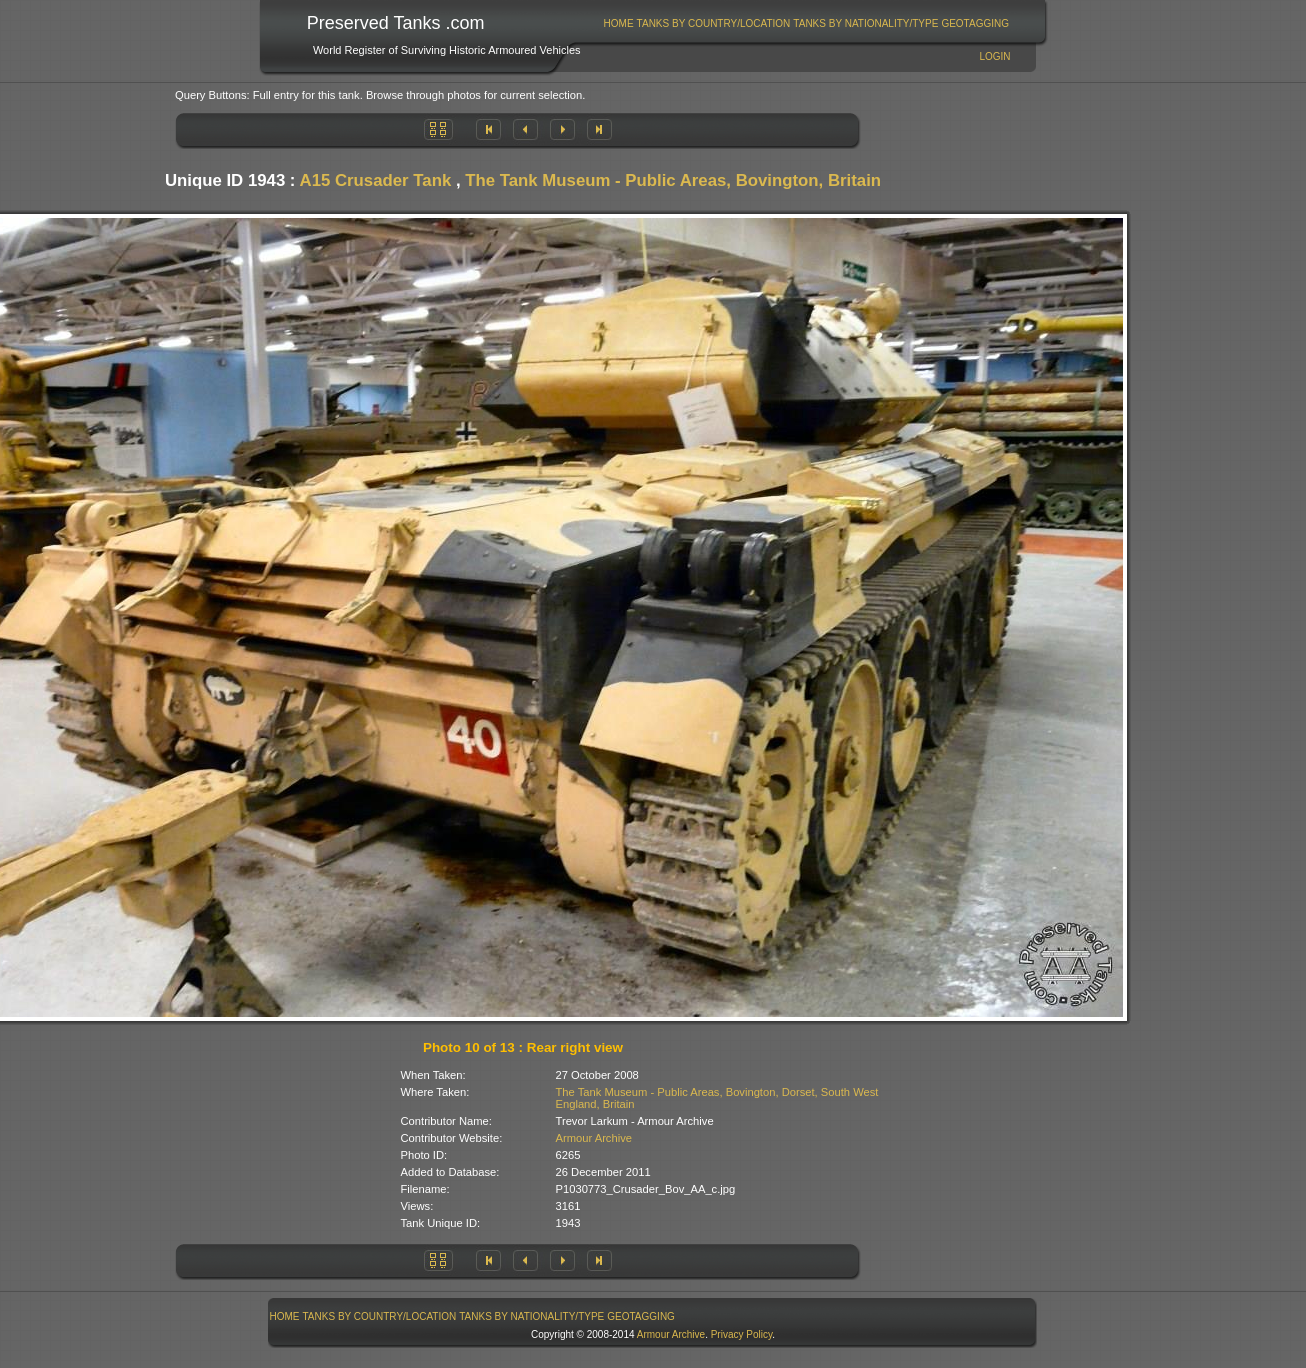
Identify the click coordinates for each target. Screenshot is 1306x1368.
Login (994, 56)
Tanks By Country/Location (714, 23)
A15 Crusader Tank (376, 180)
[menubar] (806, 23)
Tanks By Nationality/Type (865, 23)
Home (619, 23)
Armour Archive (594, 1138)
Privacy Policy (742, 1334)
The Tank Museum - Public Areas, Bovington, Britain (673, 180)
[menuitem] (618, 23)
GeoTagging (975, 23)
